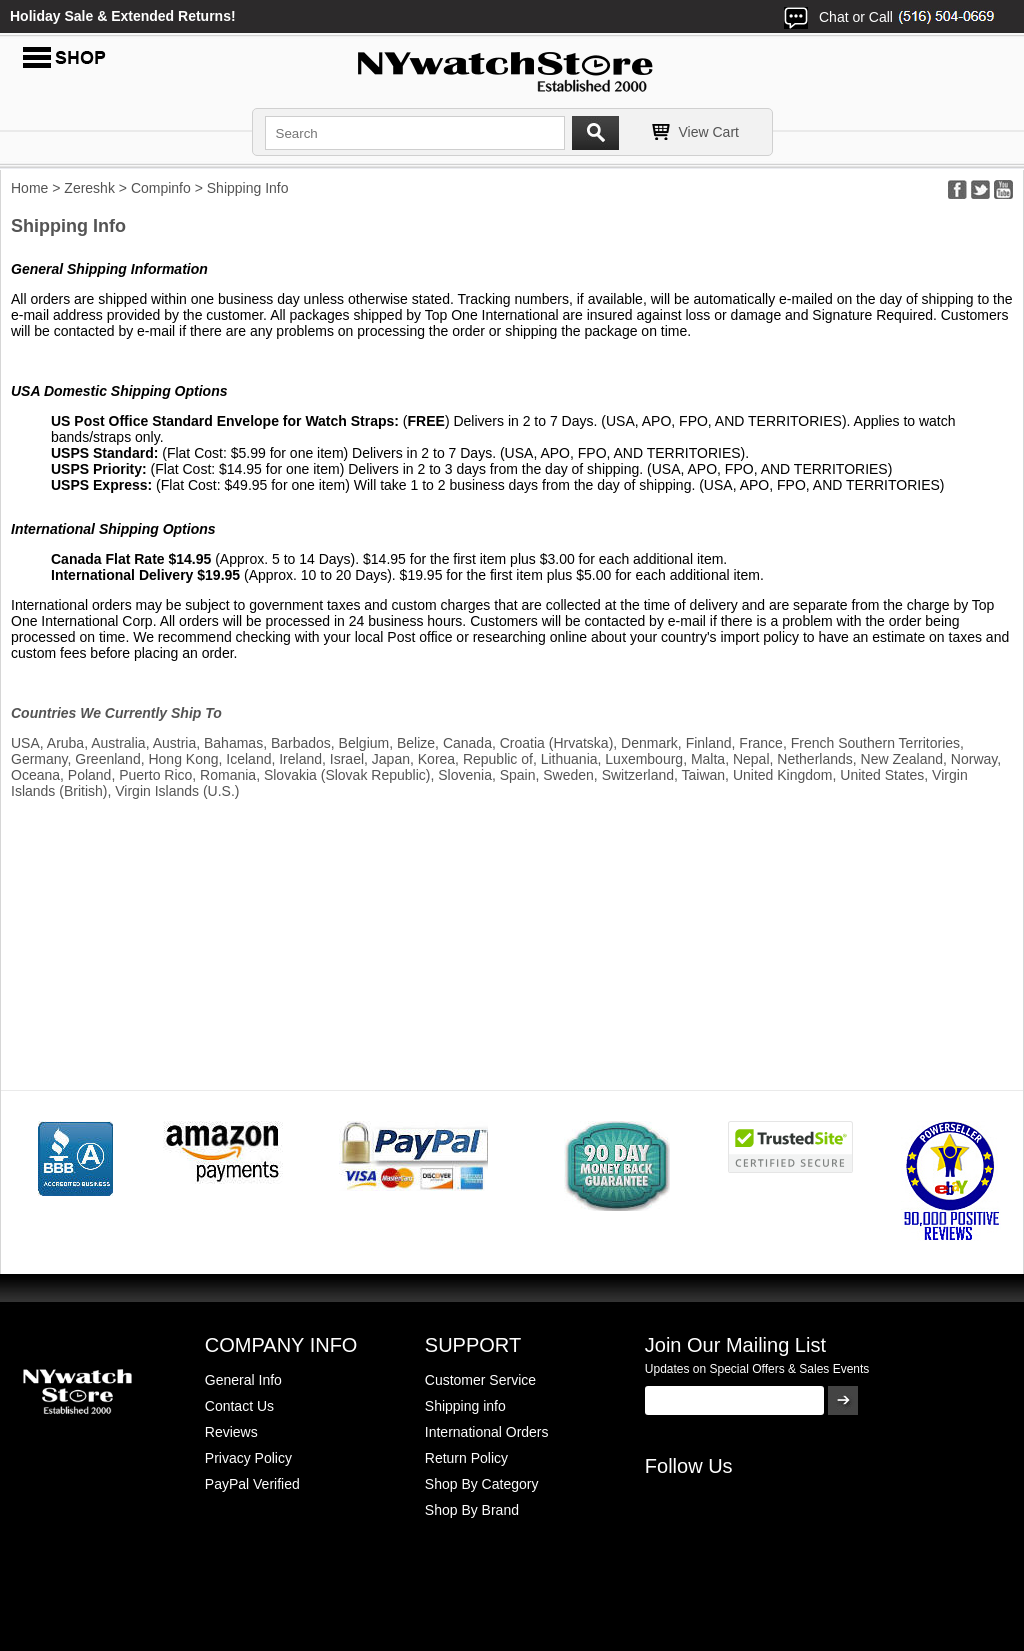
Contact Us (239, 1406)
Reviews (231, 1432)
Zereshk (89, 188)
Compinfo (161, 188)
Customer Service (480, 1380)
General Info (243, 1380)
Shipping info (465, 1406)
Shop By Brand (472, 1510)
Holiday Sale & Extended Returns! (123, 16)
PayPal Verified (252, 1484)
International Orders (487, 1432)
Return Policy (466, 1458)
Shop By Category (482, 1484)
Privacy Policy (248, 1458)
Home (29, 188)
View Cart (709, 132)
